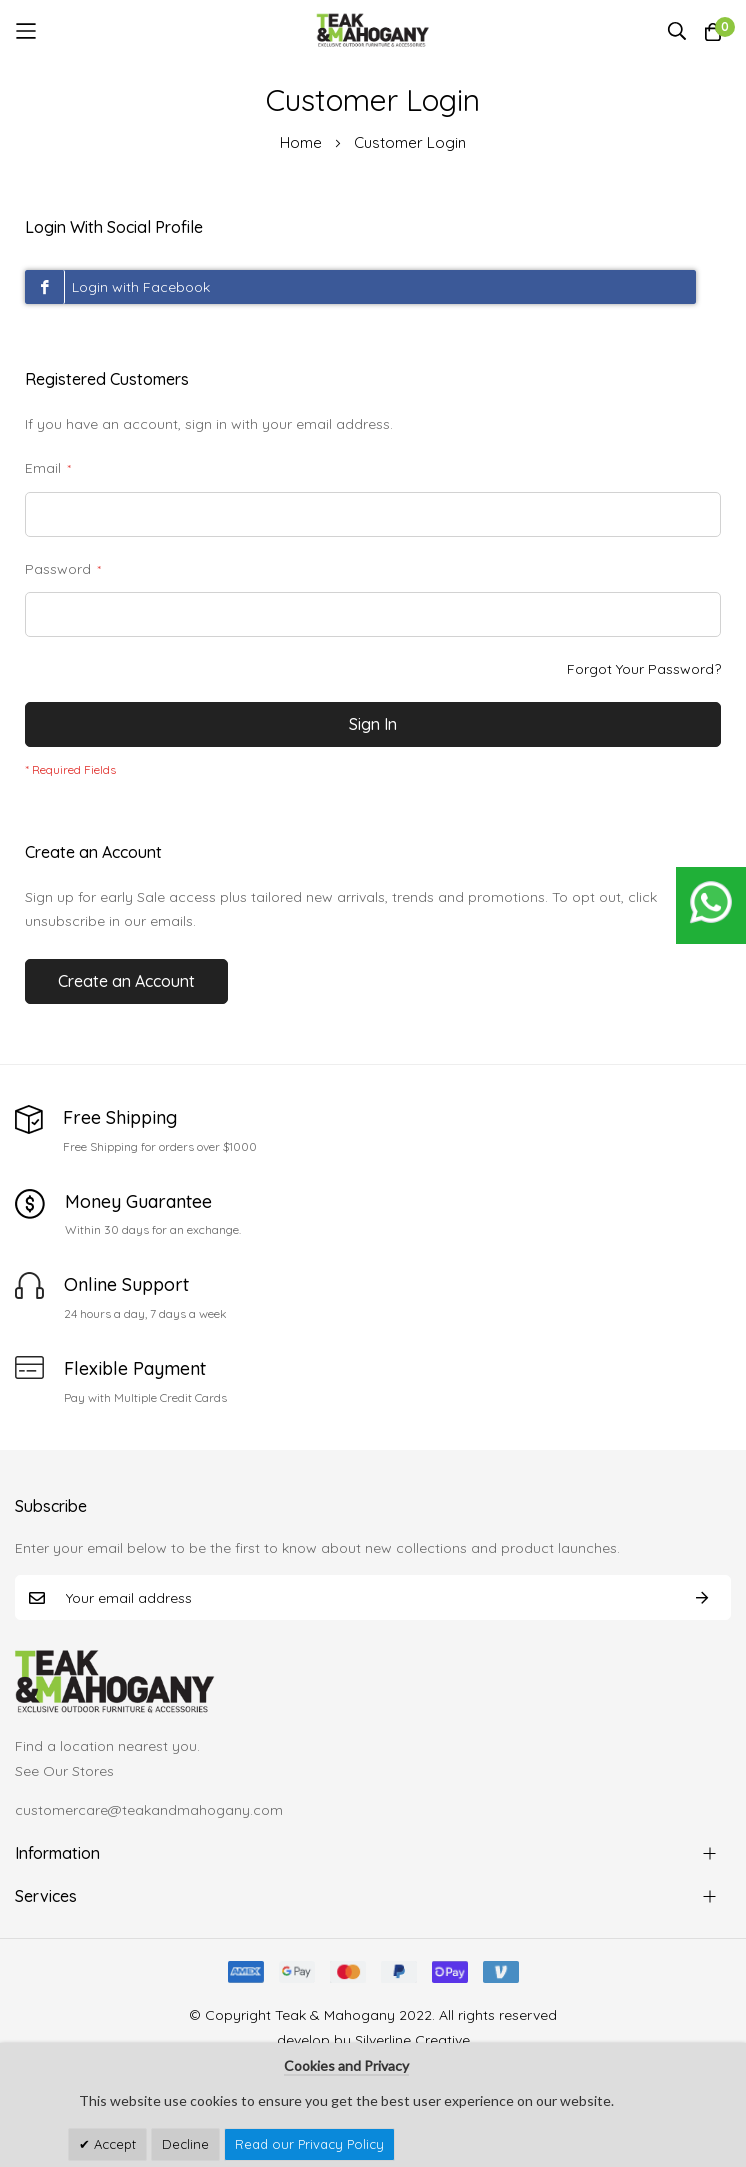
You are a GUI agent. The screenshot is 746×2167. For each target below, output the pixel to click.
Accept (113, 2144)
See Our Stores (64, 1771)
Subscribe (702, 1597)
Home (303, 142)
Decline (185, 2144)
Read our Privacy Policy (309, 2144)
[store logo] (373, 31)
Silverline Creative (412, 2040)
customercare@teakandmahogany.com (149, 1810)
